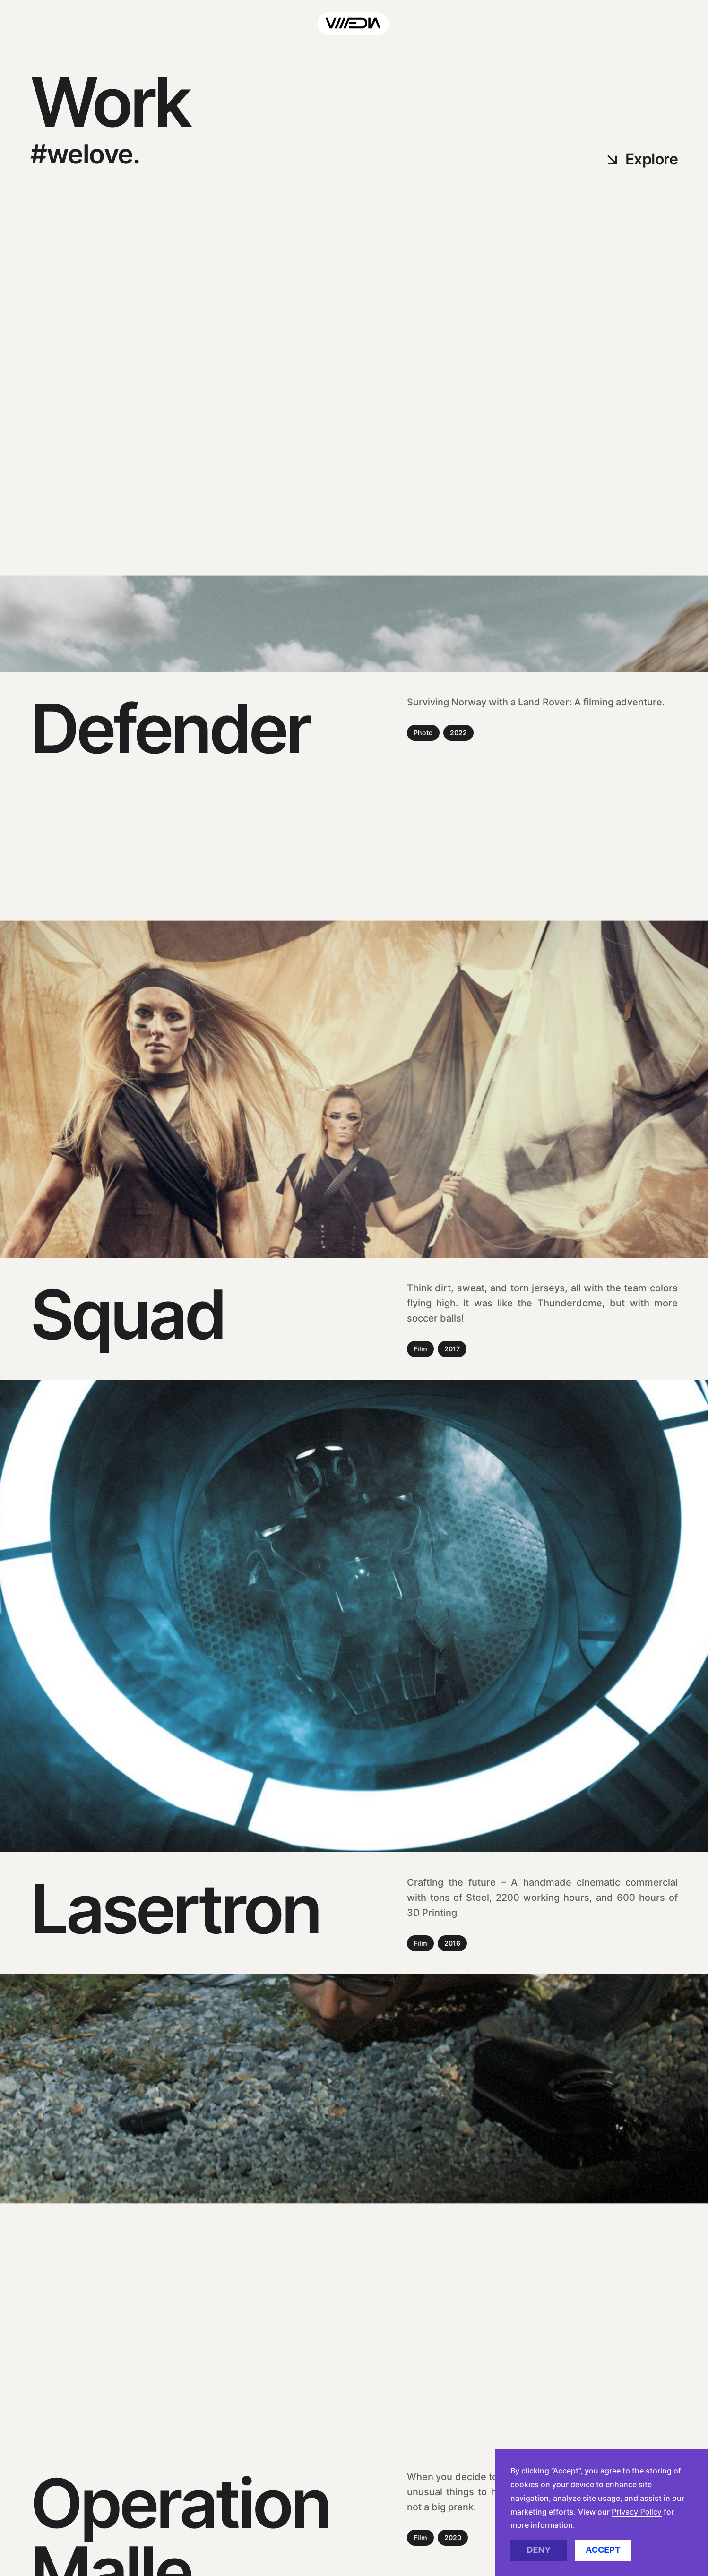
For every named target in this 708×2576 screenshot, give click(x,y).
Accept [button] (603, 2550)
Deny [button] (539, 2550)
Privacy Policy (637, 2511)
